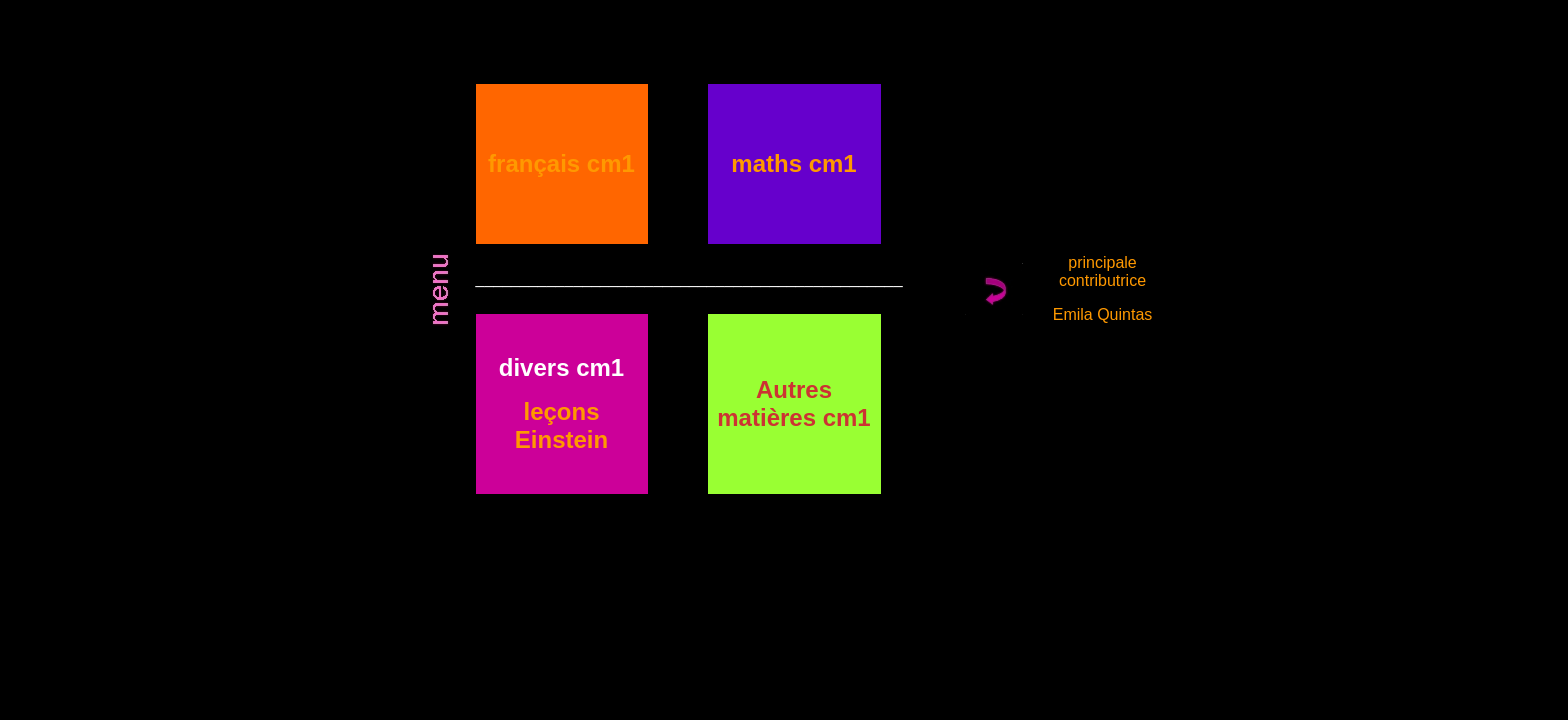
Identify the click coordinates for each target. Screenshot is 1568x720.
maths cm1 (793, 163)
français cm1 (561, 163)
